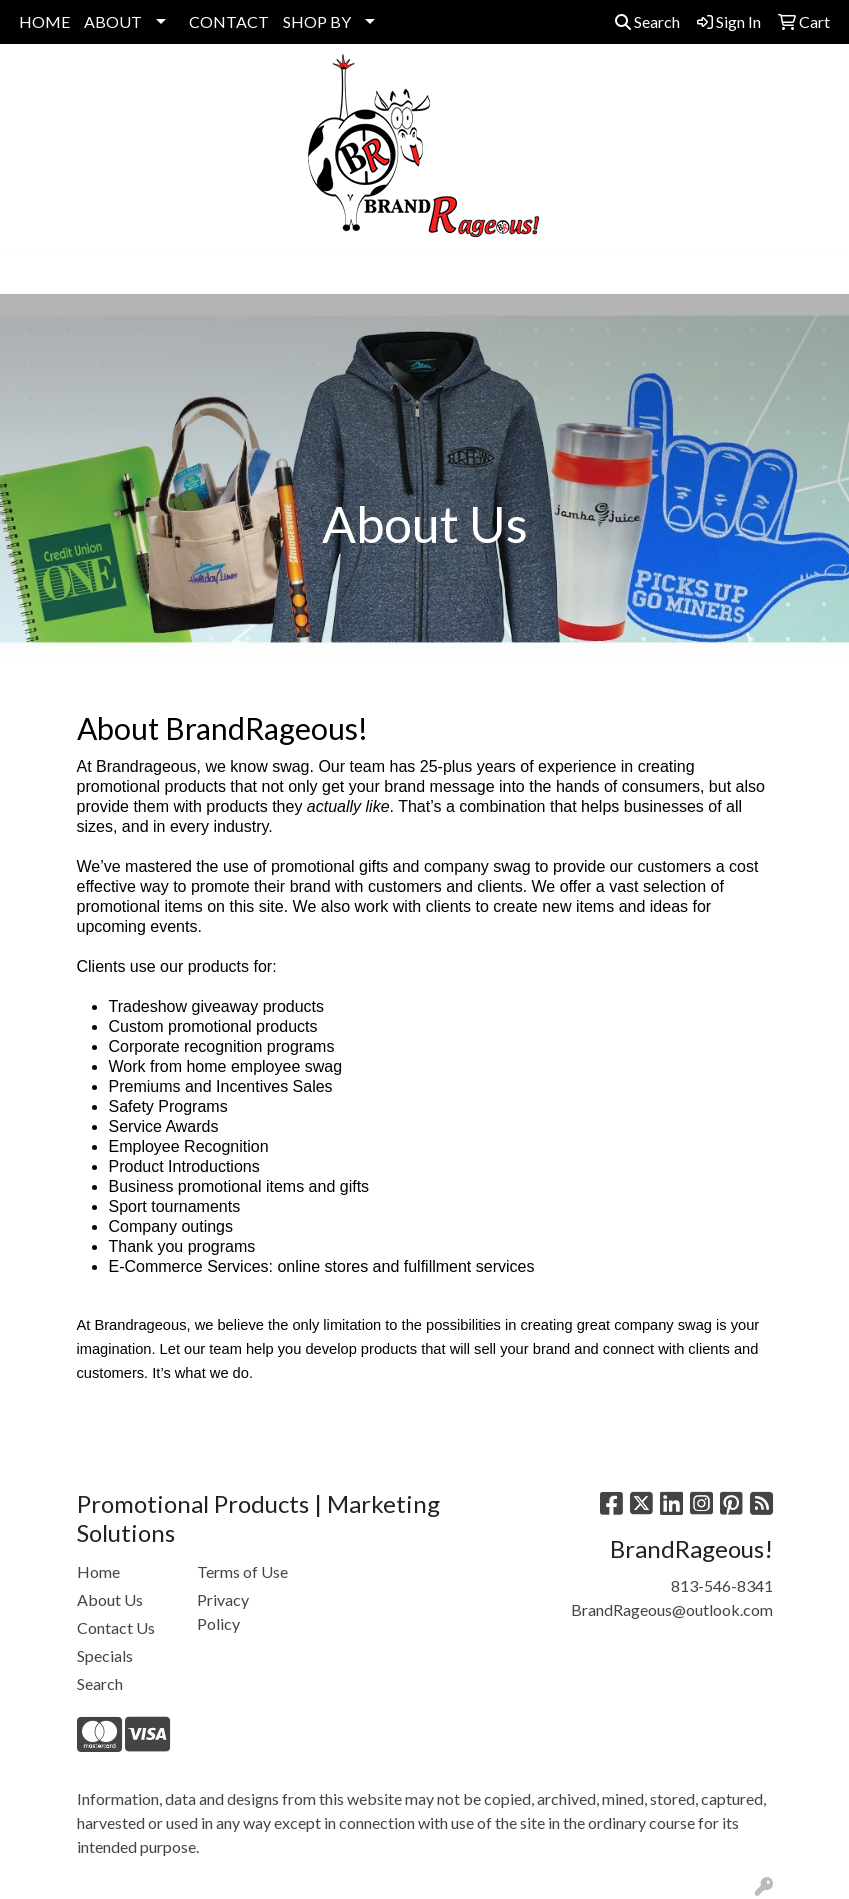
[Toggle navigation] (31, 271)
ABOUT (113, 21)
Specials (105, 1655)
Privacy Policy (223, 1611)
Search (647, 21)
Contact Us (116, 1627)
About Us (110, 1599)
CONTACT (229, 21)
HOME (44, 21)
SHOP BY (317, 21)
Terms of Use (242, 1571)
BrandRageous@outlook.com (672, 1609)
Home (98, 1571)
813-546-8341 (722, 1585)
